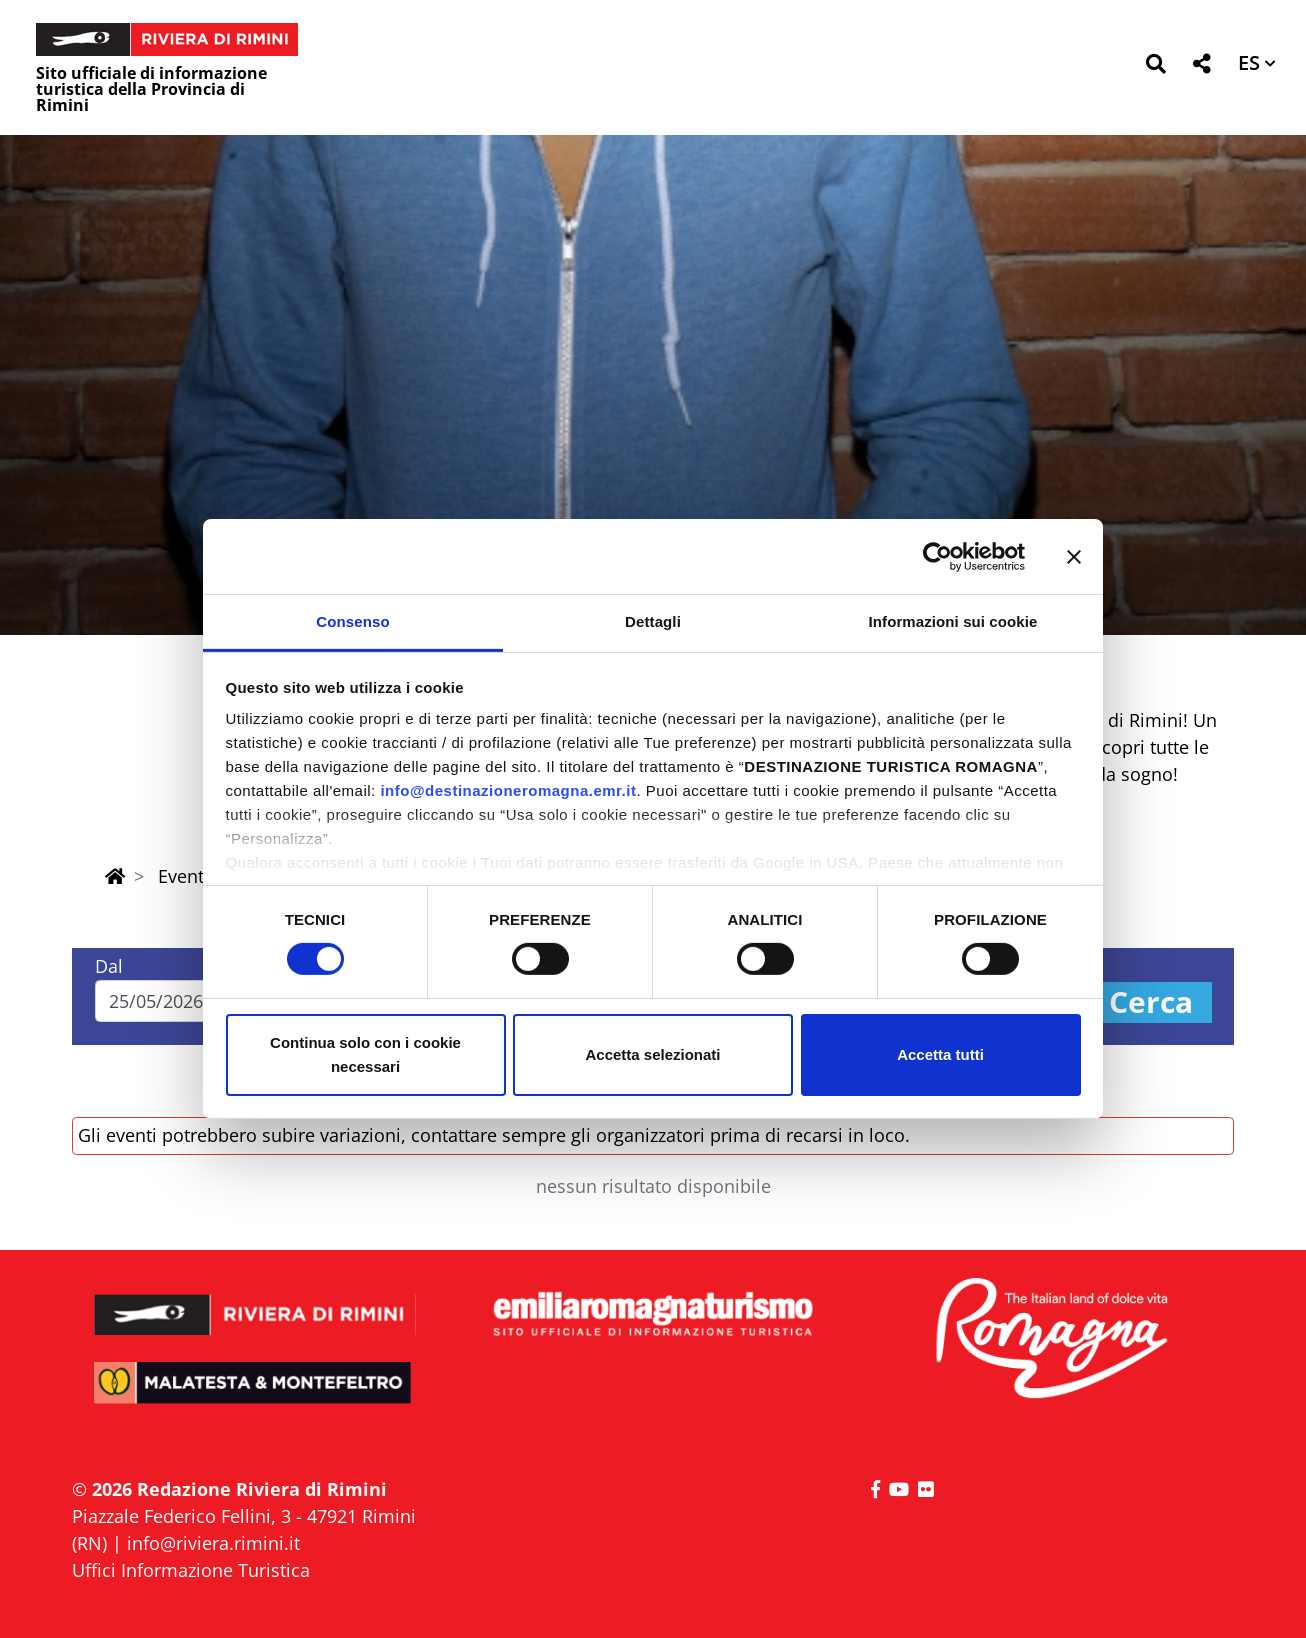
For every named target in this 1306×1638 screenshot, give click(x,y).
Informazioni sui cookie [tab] (953, 621)
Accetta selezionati (652, 1054)
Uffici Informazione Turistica (191, 1570)
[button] (1155, 67)
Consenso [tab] (352, 621)
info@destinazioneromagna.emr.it (508, 790)
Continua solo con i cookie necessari (365, 1054)
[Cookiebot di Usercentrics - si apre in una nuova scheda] (937, 556)
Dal (109, 966)
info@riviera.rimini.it (213, 1543)
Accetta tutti (940, 1054)
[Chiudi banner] (1074, 556)
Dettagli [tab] (653, 621)
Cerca (1151, 1002)
